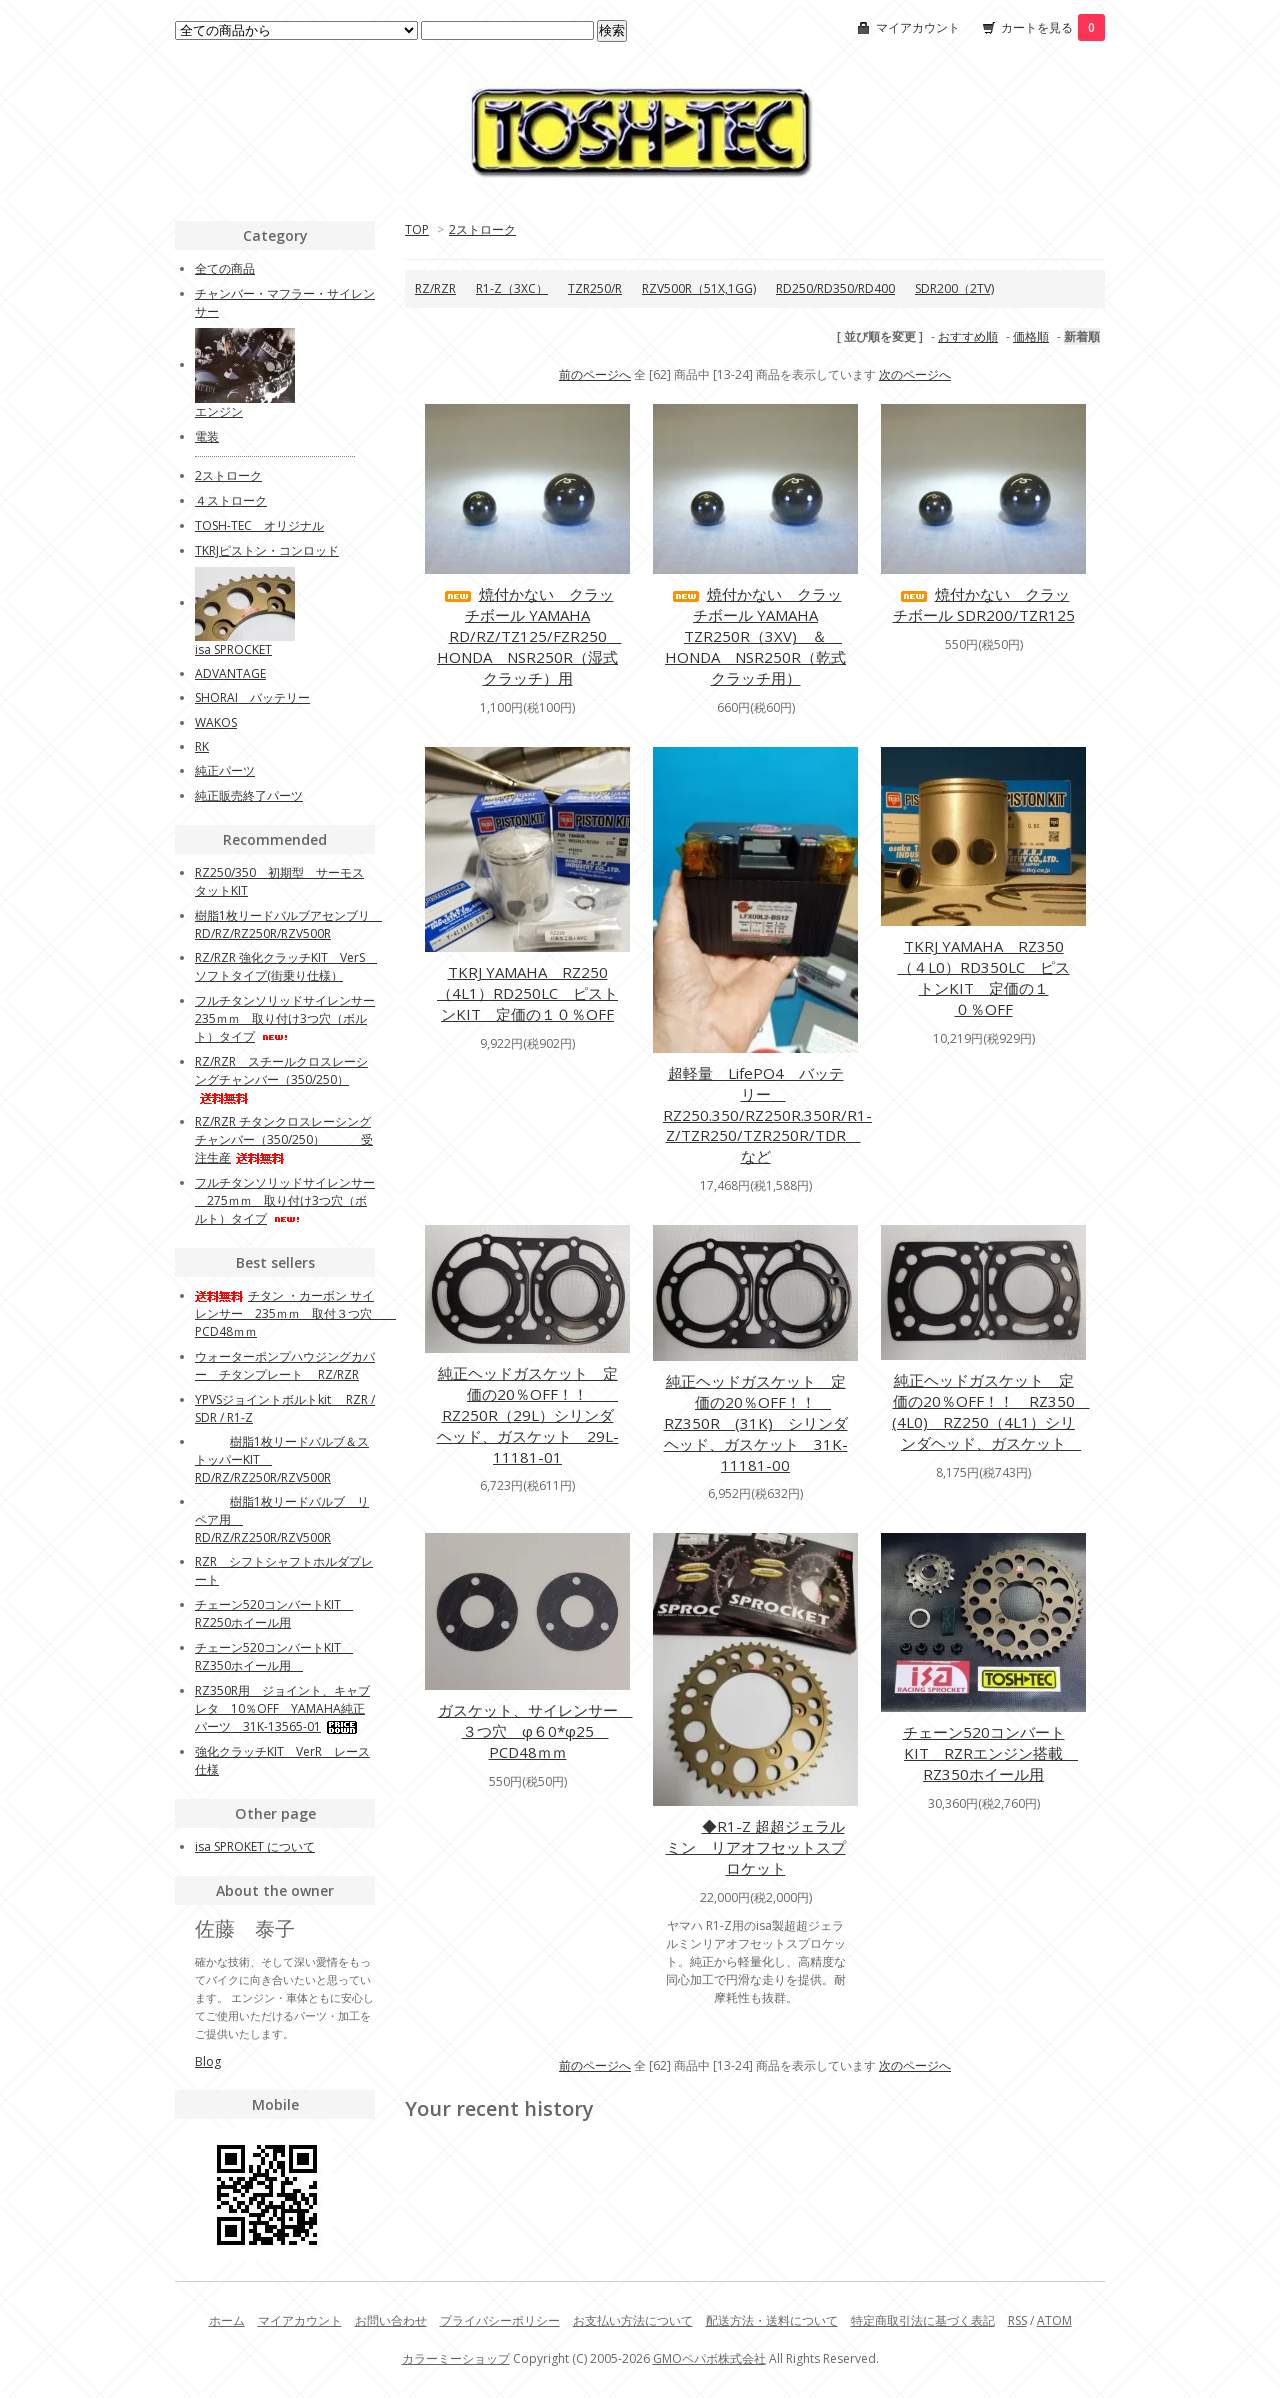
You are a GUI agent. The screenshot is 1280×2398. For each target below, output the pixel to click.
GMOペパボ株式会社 (709, 2358)
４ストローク (231, 500)
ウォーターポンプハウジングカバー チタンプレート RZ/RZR (285, 1365)
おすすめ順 (968, 336)
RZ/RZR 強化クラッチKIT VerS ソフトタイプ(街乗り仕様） (286, 966)
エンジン (219, 411)
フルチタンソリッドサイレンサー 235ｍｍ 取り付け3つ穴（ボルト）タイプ (285, 1018)
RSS (1017, 2320)
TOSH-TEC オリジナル (259, 525)
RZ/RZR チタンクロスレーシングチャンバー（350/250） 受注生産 (284, 1139)
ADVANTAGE (230, 673)
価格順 (1031, 336)
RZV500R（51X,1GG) (699, 288)
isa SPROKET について (255, 1846)
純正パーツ (225, 770)
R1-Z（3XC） (512, 288)
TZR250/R (595, 288)
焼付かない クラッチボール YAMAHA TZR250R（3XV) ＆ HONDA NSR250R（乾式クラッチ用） (755, 636)
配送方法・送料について (772, 2320)
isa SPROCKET (233, 649)
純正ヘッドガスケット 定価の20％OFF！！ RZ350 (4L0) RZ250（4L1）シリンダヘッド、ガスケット (991, 1411)
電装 (207, 436)
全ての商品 (225, 268)
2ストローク (482, 229)
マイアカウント (918, 27)
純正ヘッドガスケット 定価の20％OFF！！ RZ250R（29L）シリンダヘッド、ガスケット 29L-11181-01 (528, 1415)
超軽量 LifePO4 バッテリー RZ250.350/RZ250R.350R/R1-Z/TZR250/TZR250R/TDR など (767, 1114)
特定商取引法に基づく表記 (923, 2320)
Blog (208, 2061)
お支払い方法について (633, 2320)
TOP (417, 229)
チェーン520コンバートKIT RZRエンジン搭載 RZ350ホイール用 (991, 1753)
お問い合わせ (391, 2320)
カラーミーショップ (456, 2358)
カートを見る (1053, 27)
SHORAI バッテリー (252, 697)
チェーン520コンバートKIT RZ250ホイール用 (274, 1613)
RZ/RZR (435, 288)
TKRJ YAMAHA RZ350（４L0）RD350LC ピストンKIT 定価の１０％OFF (984, 977)
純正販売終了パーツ (249, 795)
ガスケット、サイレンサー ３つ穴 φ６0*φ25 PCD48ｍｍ (535, 1731)
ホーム (227, 2320)
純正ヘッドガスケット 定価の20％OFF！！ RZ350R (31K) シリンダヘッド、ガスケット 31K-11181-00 (756, 1423)
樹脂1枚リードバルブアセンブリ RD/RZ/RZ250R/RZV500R (288, 924)
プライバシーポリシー (500, 2320)
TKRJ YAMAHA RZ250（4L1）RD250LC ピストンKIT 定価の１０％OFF (527, 993)
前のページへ (595, 374)
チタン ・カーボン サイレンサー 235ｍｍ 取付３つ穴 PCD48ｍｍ (295, 1313)
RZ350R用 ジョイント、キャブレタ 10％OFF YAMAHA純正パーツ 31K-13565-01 (282, 1708)
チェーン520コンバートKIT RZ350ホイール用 (274, 1656)
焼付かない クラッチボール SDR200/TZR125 (984, 604)
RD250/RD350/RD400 (835, 288)
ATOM (1054, 2320)
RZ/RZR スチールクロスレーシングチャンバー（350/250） (281, 1078)
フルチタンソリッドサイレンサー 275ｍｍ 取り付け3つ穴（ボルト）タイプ (285, 1200)
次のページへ (915, 374)
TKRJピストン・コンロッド (267, 550)
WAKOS (216, 722)
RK (202, 746)
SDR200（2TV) (954, 288)
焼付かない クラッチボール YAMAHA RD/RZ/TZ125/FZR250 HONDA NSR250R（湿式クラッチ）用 (529, 636)
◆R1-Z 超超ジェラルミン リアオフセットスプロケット (756, 1847)
